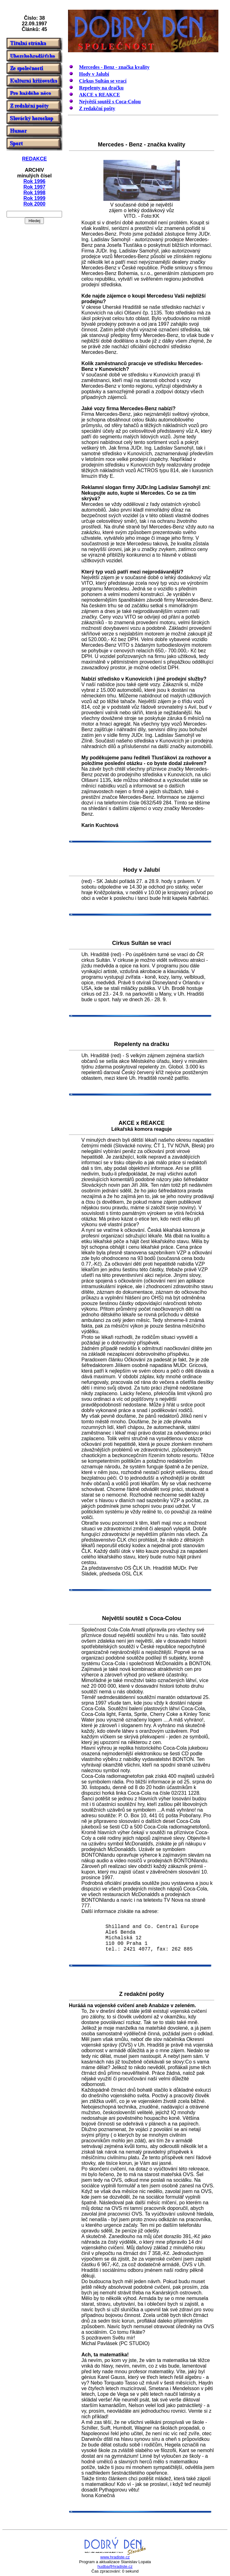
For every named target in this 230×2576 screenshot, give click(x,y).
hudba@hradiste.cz (115, 2566)
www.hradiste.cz (115, 2557)
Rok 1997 (34, 187)
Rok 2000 (34, 204)
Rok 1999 (34, 198)
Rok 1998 (34, 192)
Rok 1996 (34, 181)
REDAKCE (34, 158)
